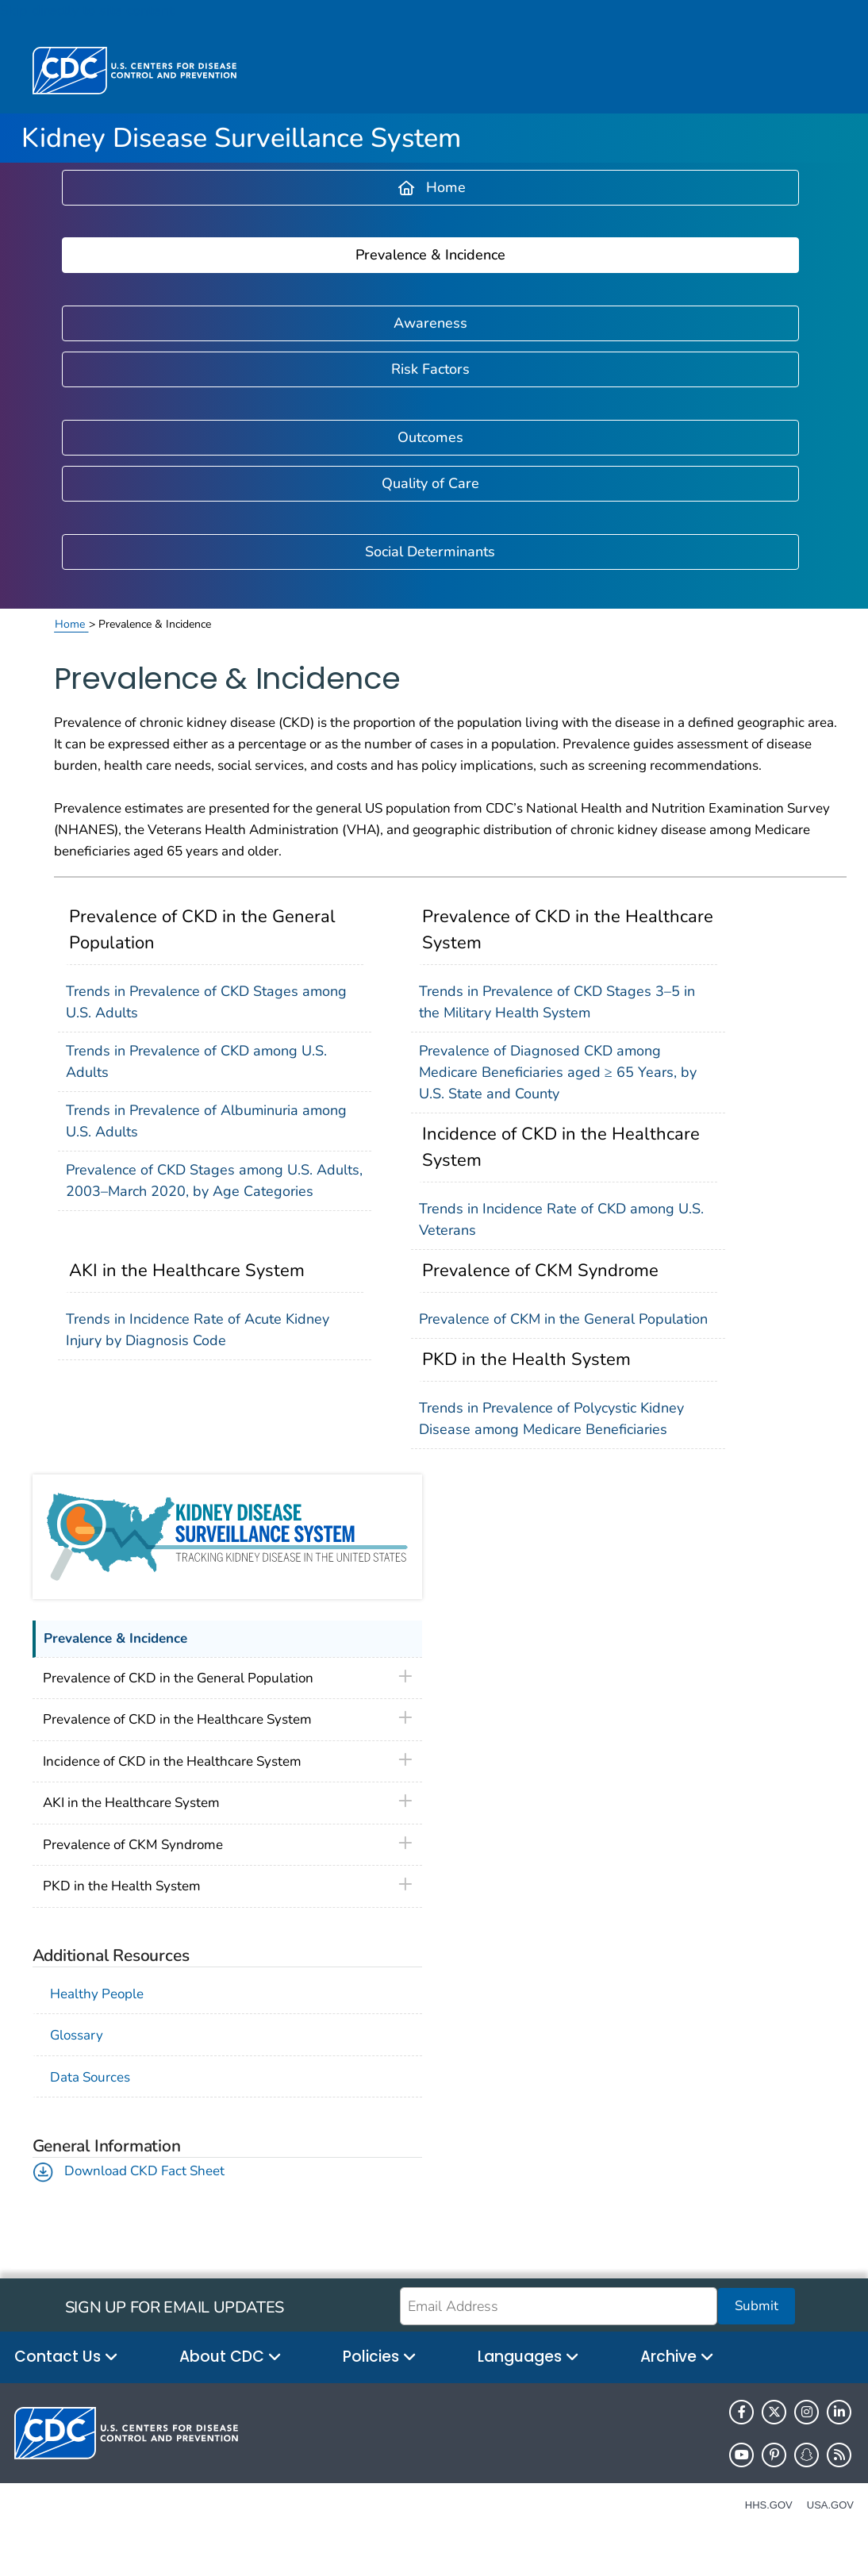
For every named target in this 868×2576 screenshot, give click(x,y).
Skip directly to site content (87, 10)
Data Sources (90, 2077)
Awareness (430, 323)
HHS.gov (769, 2505)
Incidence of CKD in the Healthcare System (561, 1147)
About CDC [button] (230, 2357)
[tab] (227, 1679)
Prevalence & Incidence (430, 254)
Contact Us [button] (66, 2357)
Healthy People (100, 1994)
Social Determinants (430, 551)
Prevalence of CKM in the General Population (563, 1318)
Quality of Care (430, 483)
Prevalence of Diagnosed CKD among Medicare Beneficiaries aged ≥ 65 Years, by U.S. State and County (558, 1072)
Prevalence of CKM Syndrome (540, 1270)
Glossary (76, 2035)
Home (432, 187)
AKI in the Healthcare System (187, 1270)
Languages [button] (528, 2357)
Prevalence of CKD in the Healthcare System (567, 930)
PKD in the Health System (526, 1359)
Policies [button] (380, 2357)
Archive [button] (677, 2357)
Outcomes (430, 437)
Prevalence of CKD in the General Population (202, 930)
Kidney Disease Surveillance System (241, 138)
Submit (756, 2306)
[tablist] (227, 1679)
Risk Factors (430, 369)
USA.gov (830, 2505)
